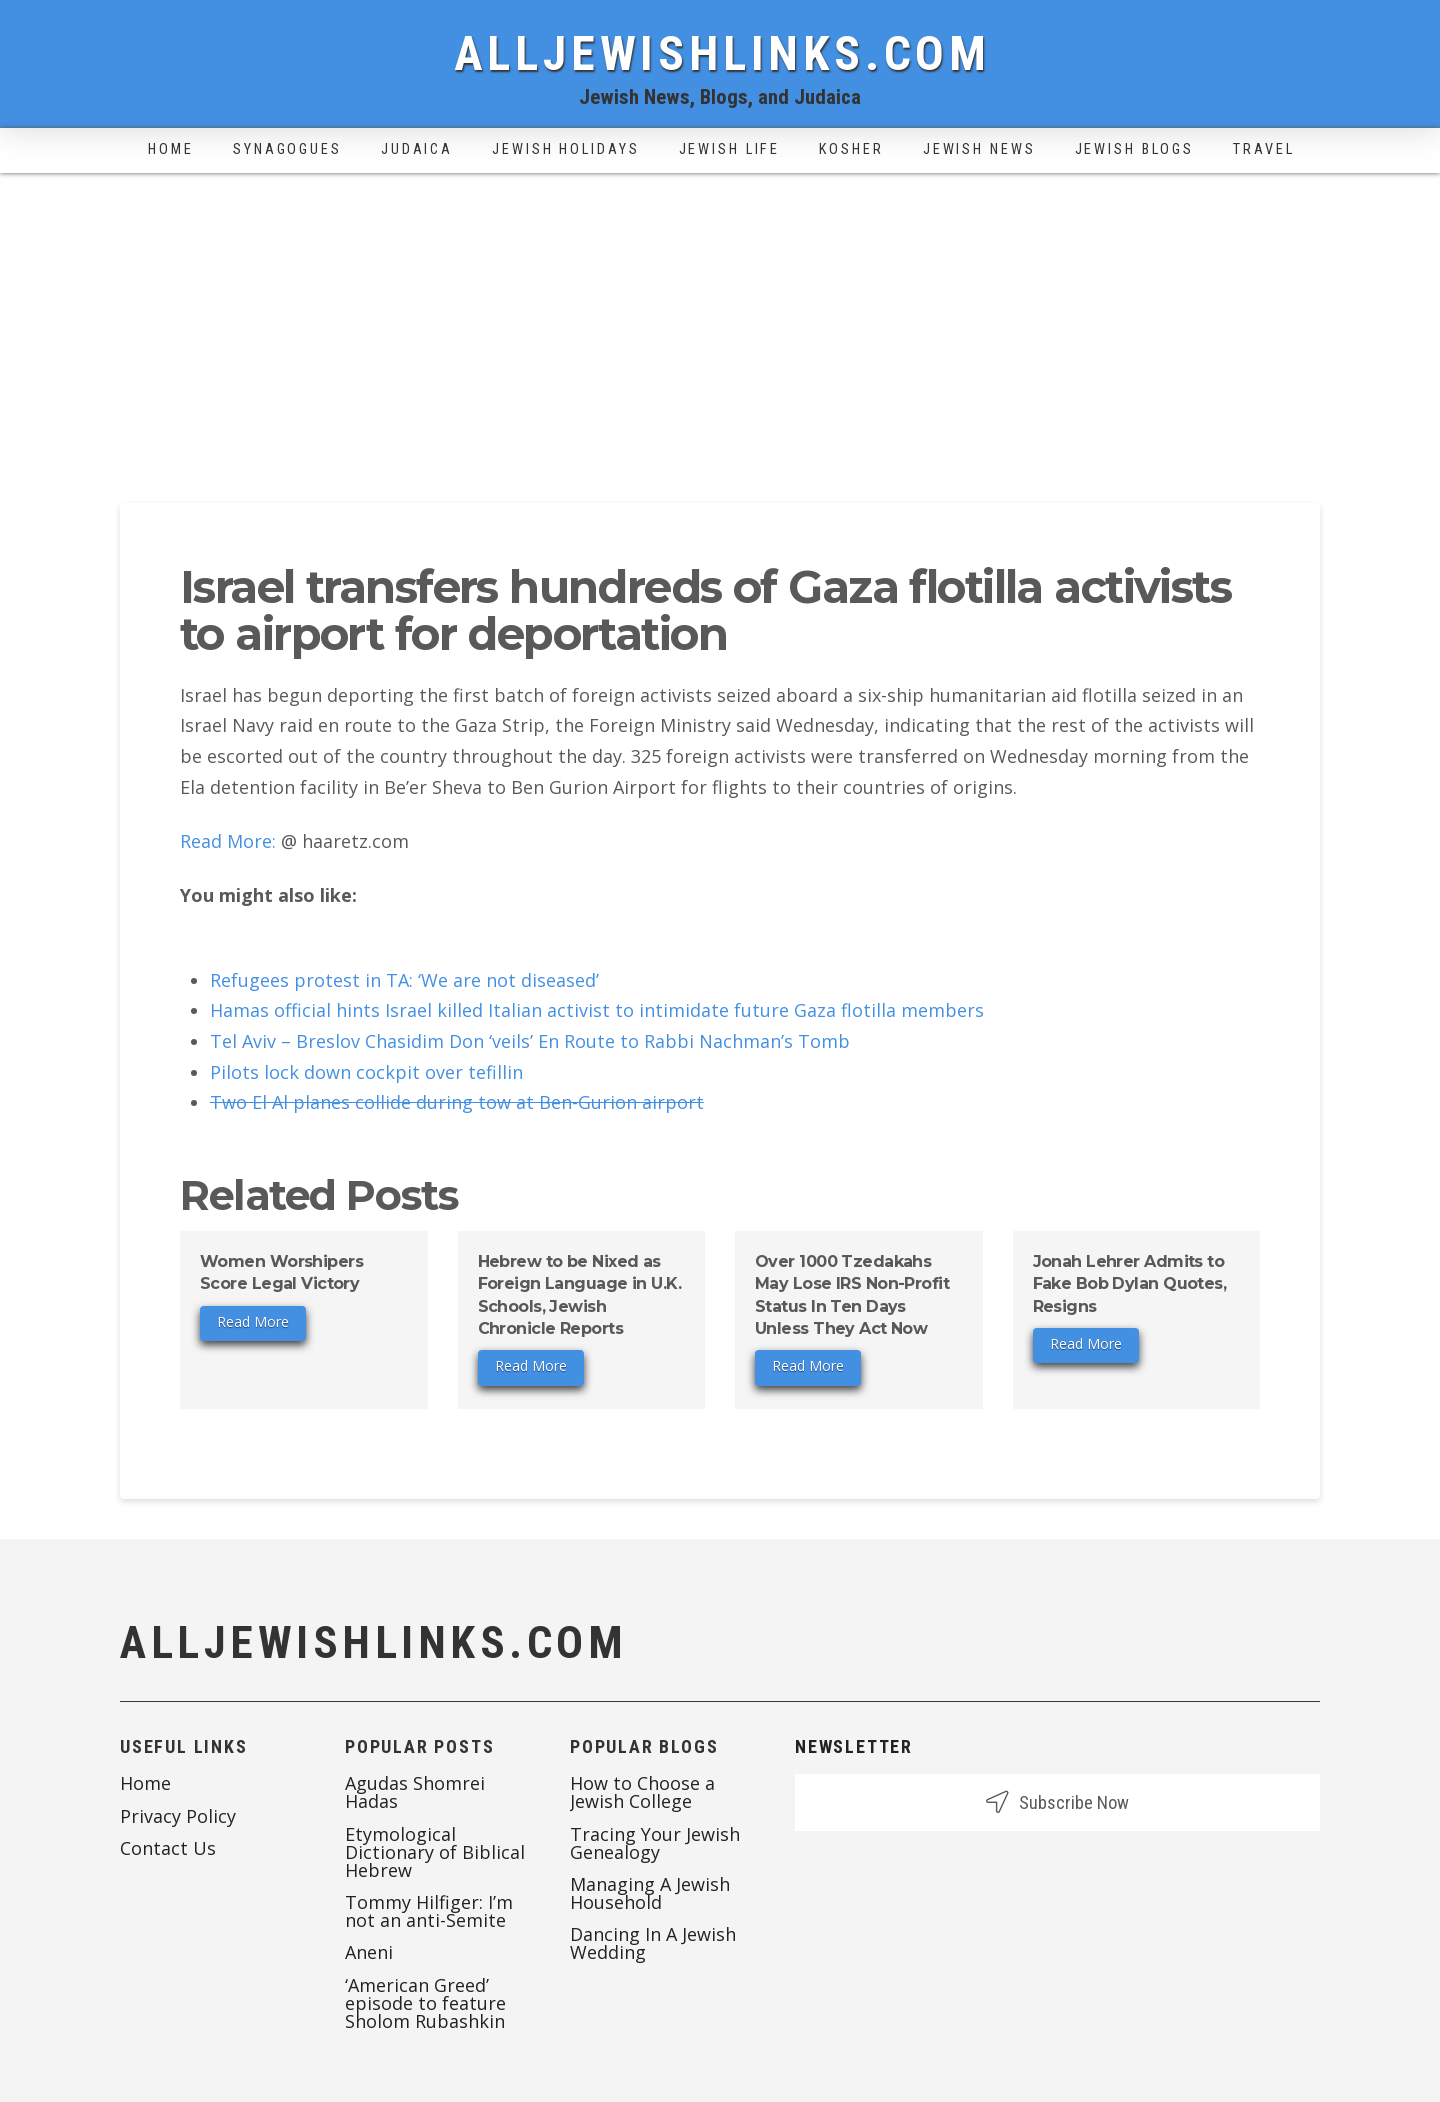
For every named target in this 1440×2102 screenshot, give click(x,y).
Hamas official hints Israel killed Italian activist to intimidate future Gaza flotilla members (597, 1010)
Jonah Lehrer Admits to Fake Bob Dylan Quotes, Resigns (1130, 1284)
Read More (253, 1321)
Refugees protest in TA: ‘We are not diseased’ (404, 980)
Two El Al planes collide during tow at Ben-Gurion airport (457, 1102)
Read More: (228, 841)
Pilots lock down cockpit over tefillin (366, 1072)
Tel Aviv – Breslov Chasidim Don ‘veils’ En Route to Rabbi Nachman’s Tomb (530, 1041)
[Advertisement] (720, 323)
